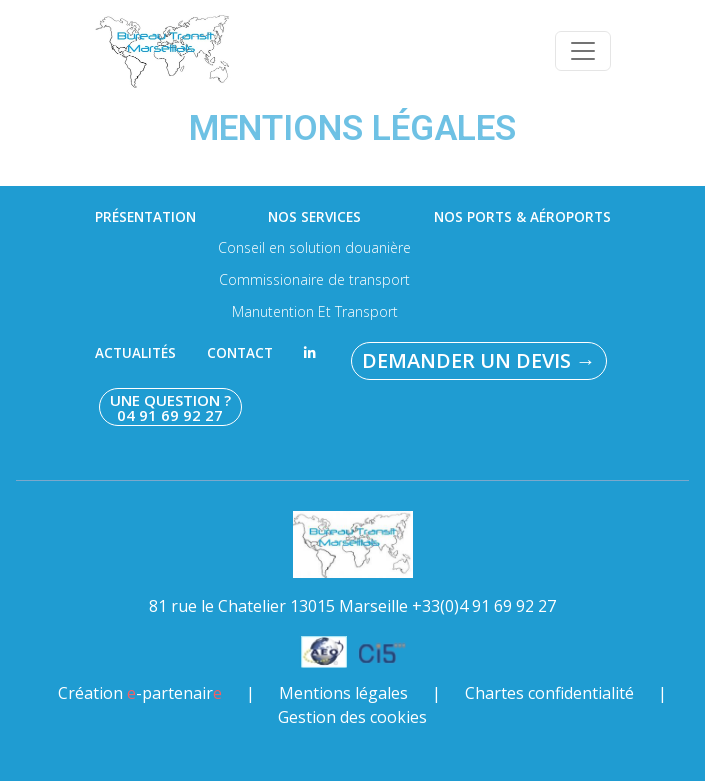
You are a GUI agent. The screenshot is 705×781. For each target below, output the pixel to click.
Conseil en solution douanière (314, 247)
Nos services (314, 217)
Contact (240, 353)
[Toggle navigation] (583, 51)
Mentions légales (343, 693)
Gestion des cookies (352, 717)
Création (140, 693)
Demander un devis (479, 361)
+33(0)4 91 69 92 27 (484, 606)
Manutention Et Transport (315, 311)
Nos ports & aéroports (522, 217)
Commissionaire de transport (314, 279)
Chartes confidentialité (549, 693)
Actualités (135, 353)
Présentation (145, 217)
